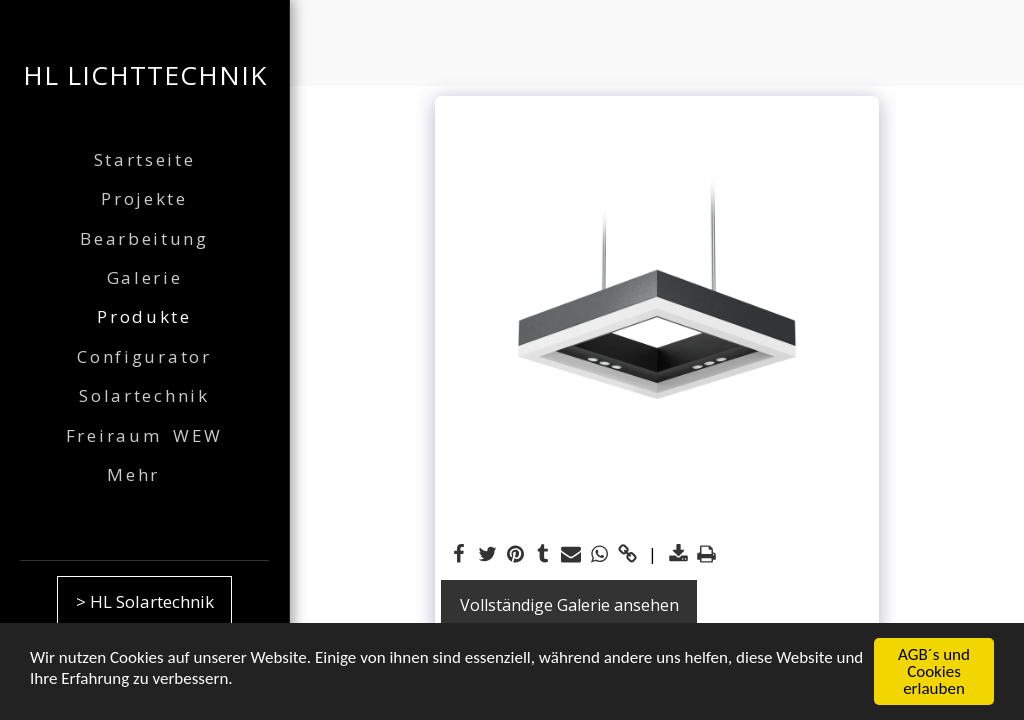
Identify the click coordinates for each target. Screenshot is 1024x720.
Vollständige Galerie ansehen (569, 605)
